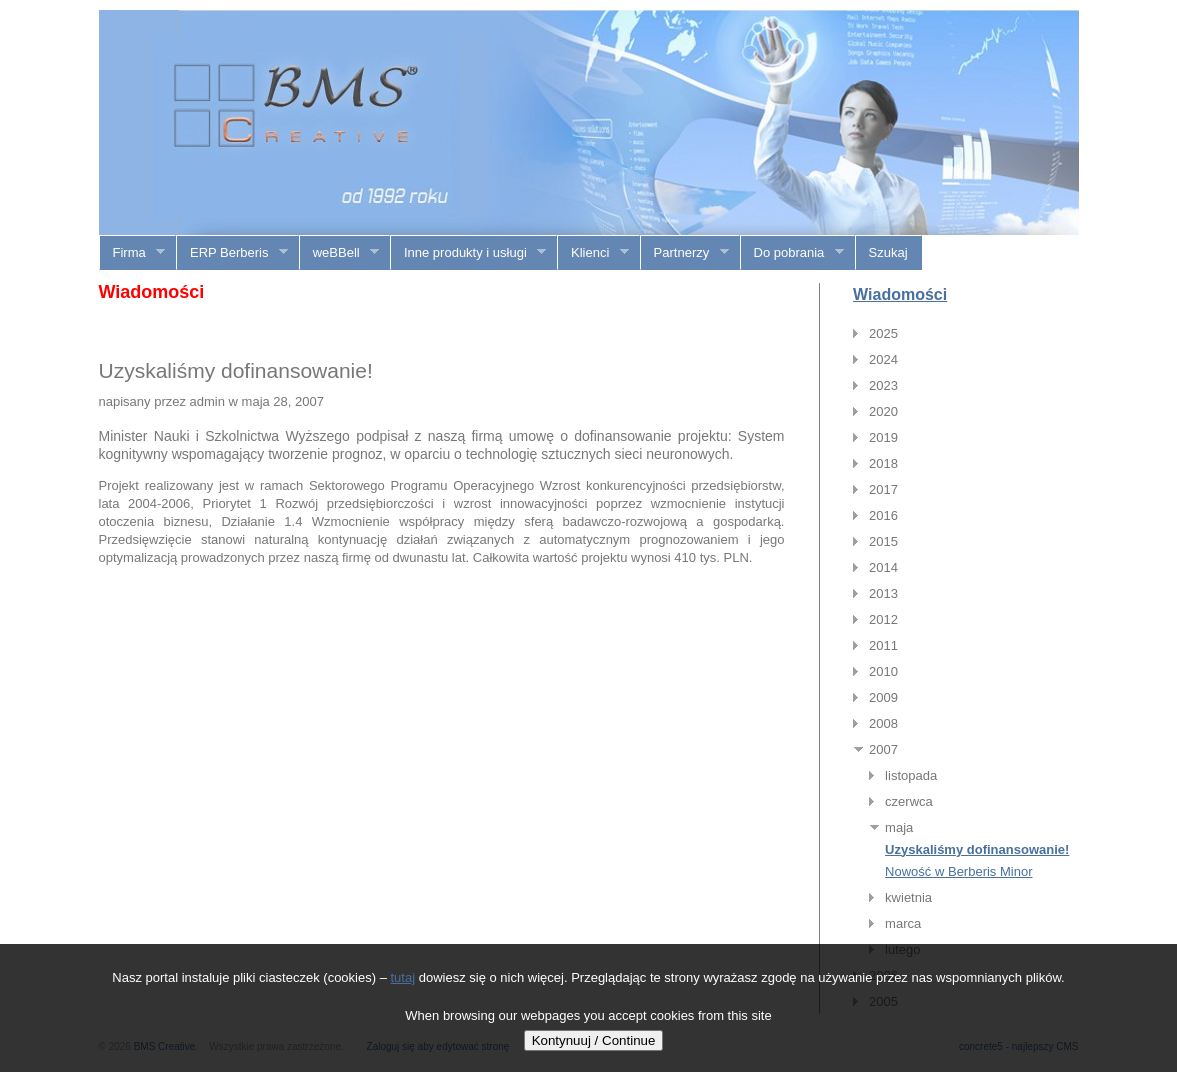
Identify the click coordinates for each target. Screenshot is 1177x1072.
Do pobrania (792, 253)
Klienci (593, 253)
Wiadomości (900, 294)
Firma (133, 253)
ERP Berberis (232, 253)
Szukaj (888, 252)
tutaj (403, 977)
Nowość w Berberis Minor (958, 871)
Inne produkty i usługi (468, 253)
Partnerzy (685, 253)
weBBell (339, 253)
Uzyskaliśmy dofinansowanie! (977, 849)
